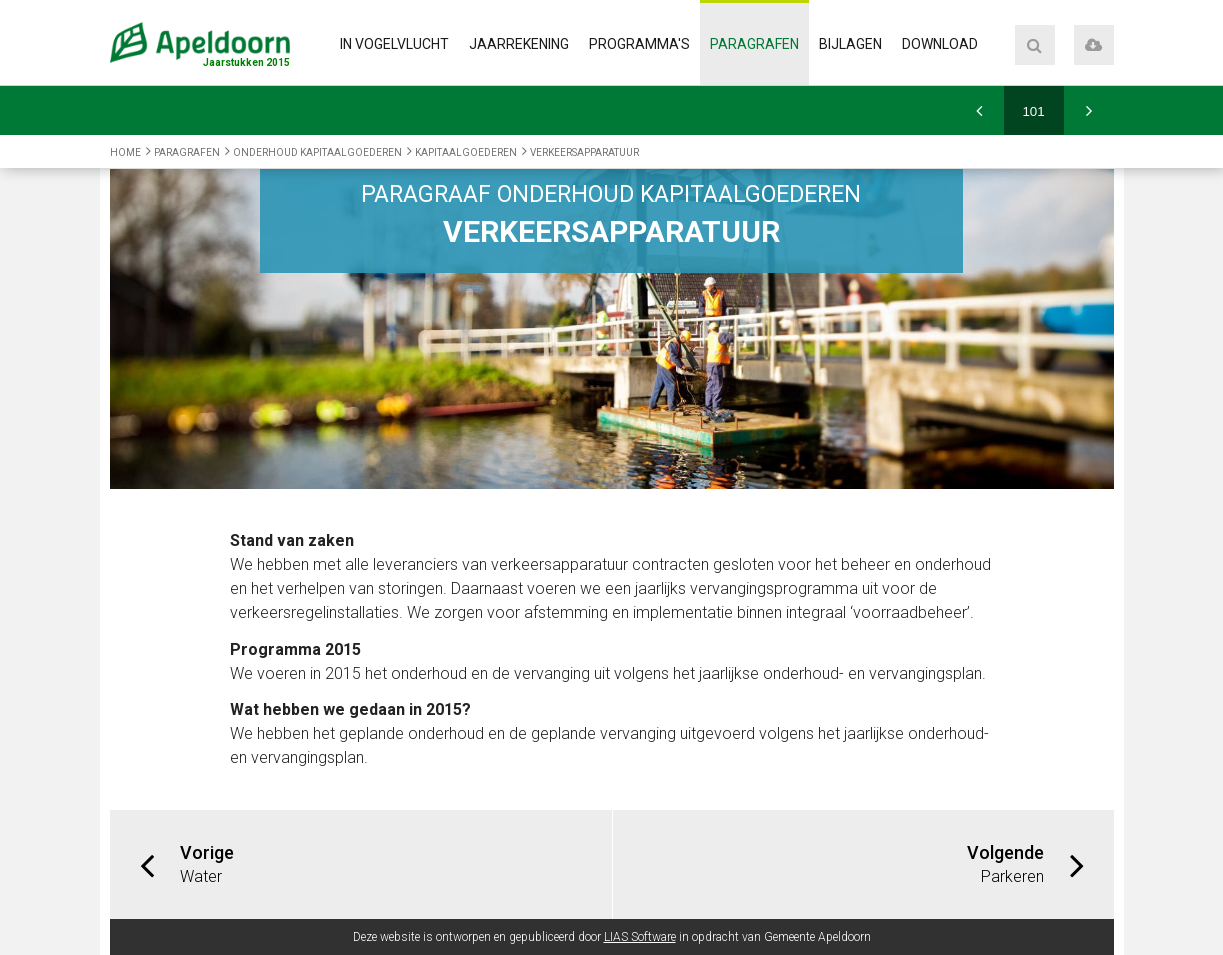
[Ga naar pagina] (1034, 111)
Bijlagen (850, 44)
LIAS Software (640, 937)
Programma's (639, 44)
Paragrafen (754, 44)
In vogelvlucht (394, 44)
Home (125, 152)
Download (940, 44)
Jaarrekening (519, 44)
